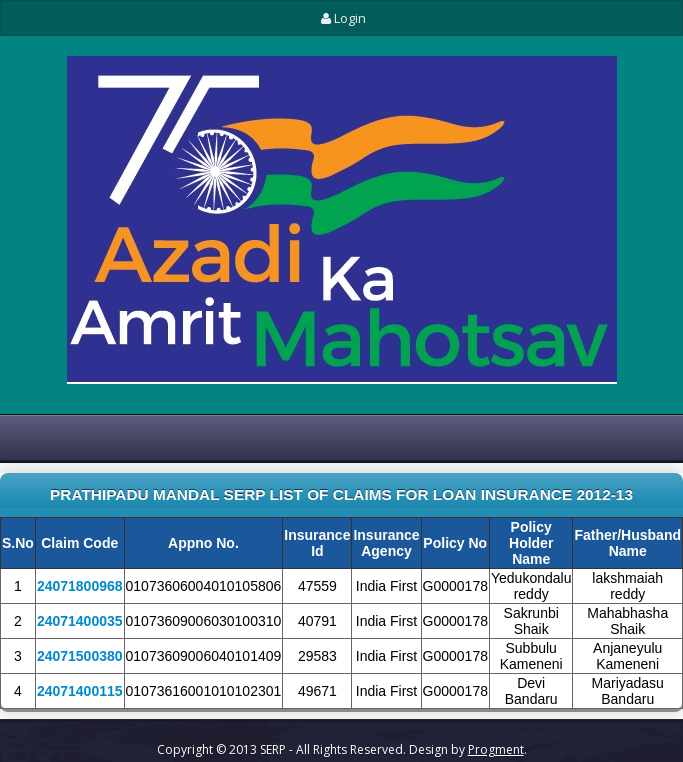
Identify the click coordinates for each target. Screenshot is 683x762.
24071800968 (80, 587)
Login (341, 18)
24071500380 (80, 657)
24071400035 (80, 622)
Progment (496, 749)
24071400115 (80, 692)
